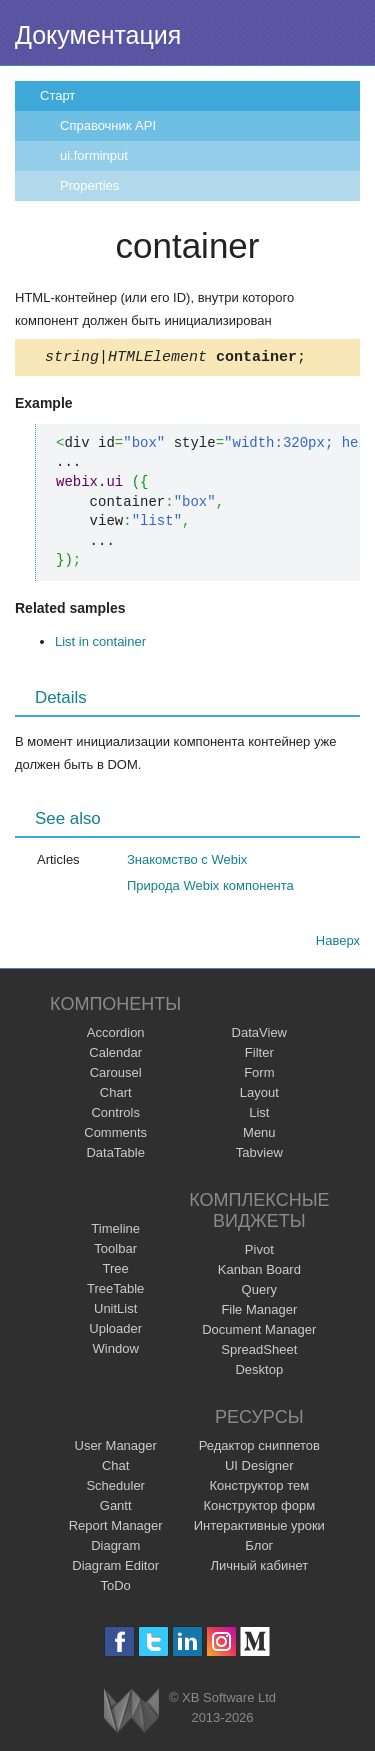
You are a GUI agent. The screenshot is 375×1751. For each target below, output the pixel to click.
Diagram (115, 1548)
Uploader (115, 1331)
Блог (259, 1548)
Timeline (115, 1231)
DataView (259, 1035)
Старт (57, 95)
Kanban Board (259, 1272)
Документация (98, 35)
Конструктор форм (259, 1508)
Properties (89, 185)
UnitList (115, 1311)
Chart (116, 1095)
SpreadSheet (259, 1352)
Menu (259, 1135)
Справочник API (108, 125)
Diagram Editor (115, 1568)
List (259, 1115)
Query (259, 1292)
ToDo (116, 1588)
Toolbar (115, 1251)
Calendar (115, 1055)
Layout (259, 1095)
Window (116, 1351)
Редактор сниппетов (259, 1448)
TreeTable (115, 1291)
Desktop (259, 1372)
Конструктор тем (259, 1488)
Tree (116, 1271)
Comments (115, 1135)
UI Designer (259, 1468)
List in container (100, 644)
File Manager (259, 1312)
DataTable (115, 1155)
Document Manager (259, 1332)
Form (259, 1075)
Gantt (116, 1508)
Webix (131, 1713)
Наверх (338, 943)
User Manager (116, 1448)
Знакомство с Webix (187, 862)
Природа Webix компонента (210, 888)
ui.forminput (94, 155)
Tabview (259, 1155)
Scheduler (115, 1488)
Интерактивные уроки (259, 1528)
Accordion (116, 1035)
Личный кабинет (259, 1568)
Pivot (259, 1252)
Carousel (116, 1075)
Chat (115, 1468)
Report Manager (116, 1528)
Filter (259, 1055)
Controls (115, 1115)
